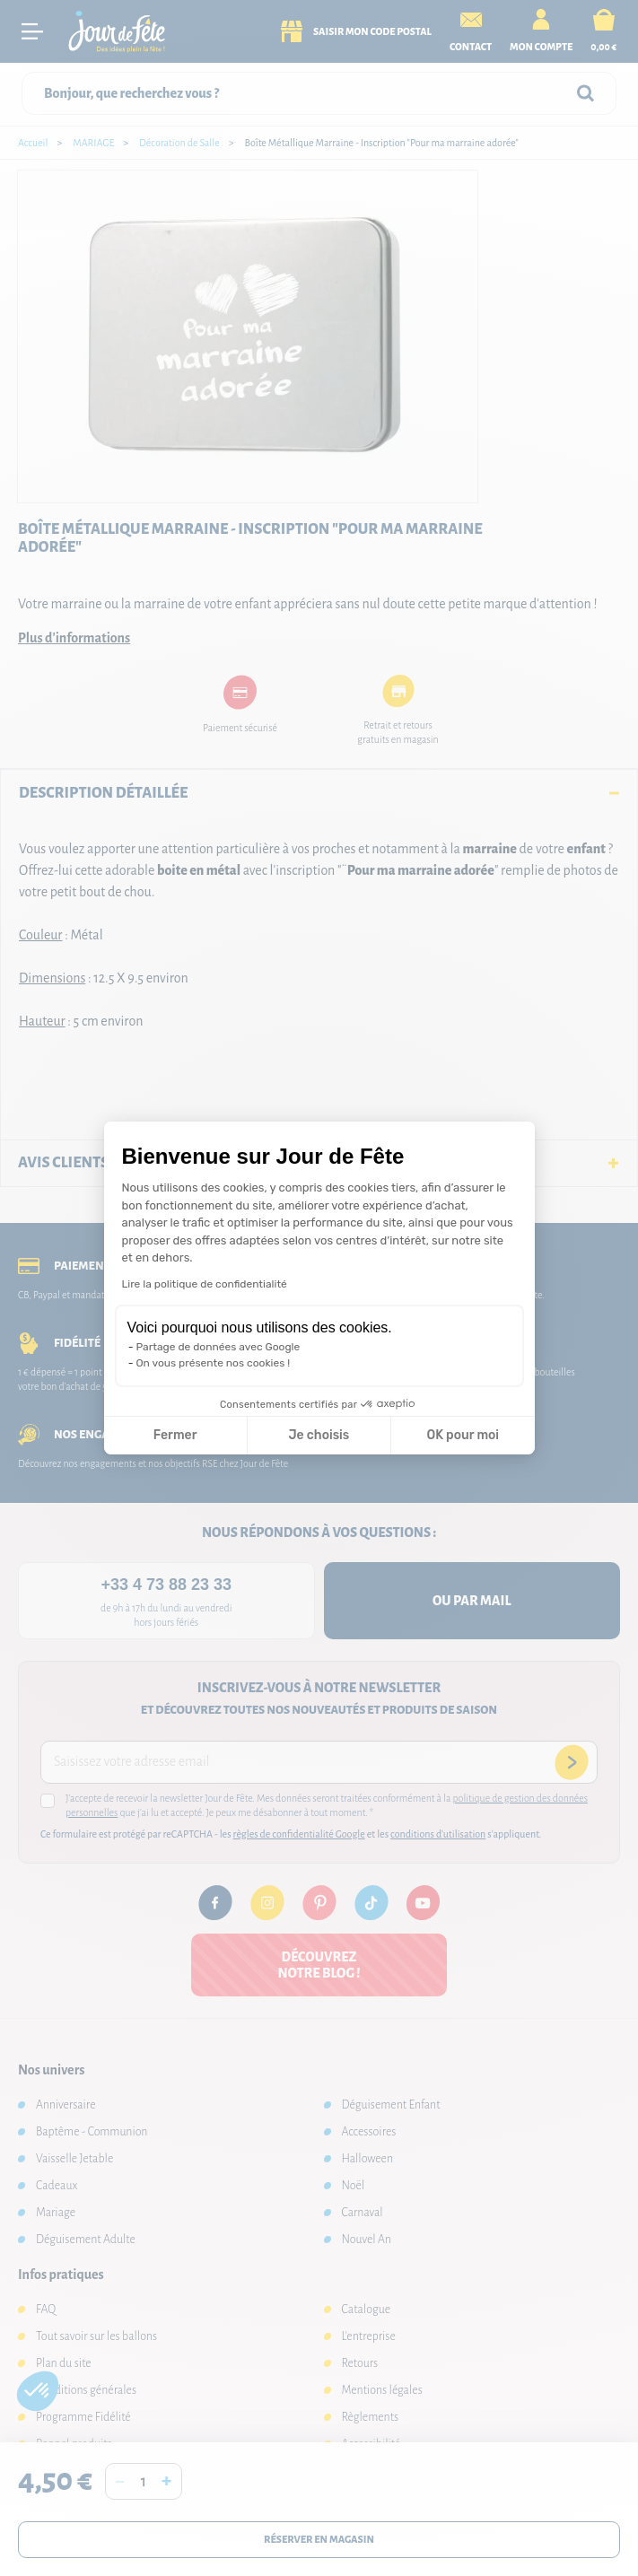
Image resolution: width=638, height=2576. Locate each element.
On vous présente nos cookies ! (213, 1363)
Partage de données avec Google (218, 1346)
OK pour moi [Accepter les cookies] (462, 1435)
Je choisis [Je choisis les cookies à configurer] (318, 1435)
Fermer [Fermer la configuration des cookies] (175, 1435)
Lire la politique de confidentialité (204, 1284)
